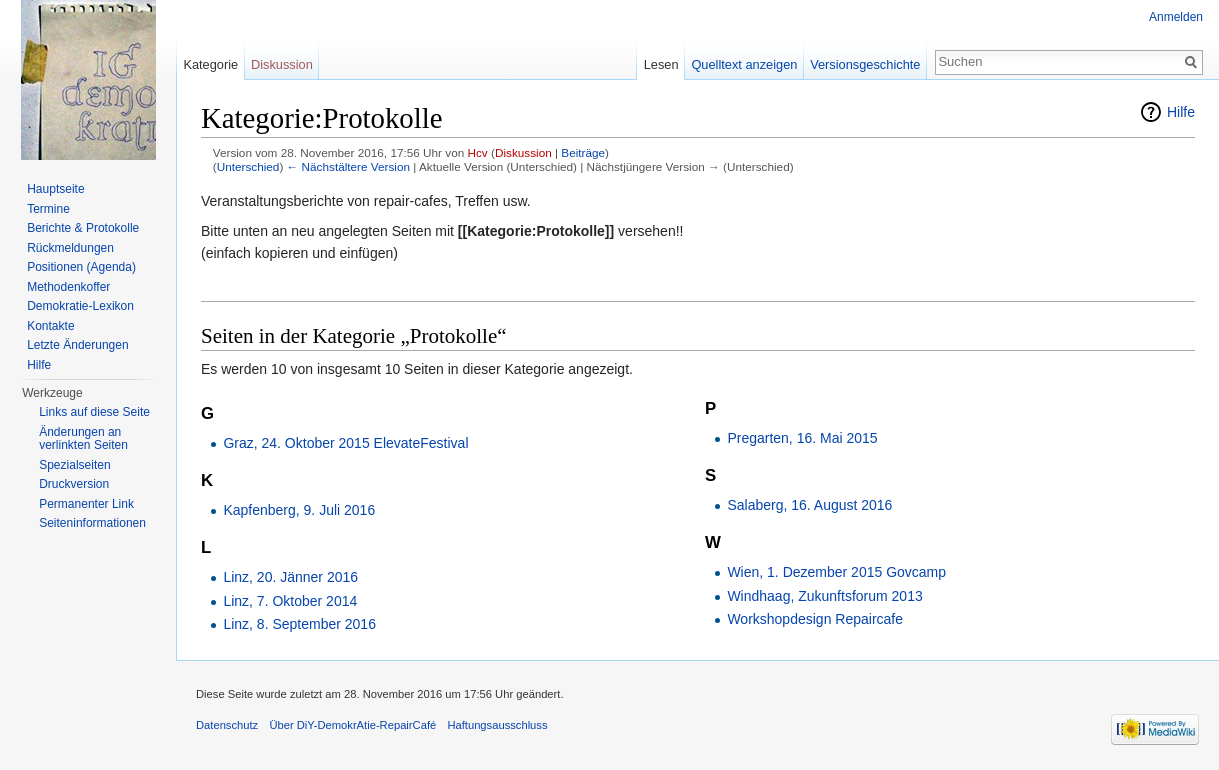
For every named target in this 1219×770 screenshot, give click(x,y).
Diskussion (523, 152)
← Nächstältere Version (348, 166)
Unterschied (248, 166)
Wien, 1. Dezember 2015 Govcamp (836, 572)
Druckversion (74, 484)
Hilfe (1181, 112)
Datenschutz (227, 725)
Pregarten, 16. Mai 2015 (802, 438)
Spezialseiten (74, 465)
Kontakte (50, 326)
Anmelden (1176, 17)
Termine (48, 209)
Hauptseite (55, 189)
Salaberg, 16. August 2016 (809, 505)
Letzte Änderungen (77, 345)
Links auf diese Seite (94, 412)
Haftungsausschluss (497, 725)
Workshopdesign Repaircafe (815, 619)
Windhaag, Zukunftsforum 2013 (824, 596)
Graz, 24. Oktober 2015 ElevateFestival (345, 443)
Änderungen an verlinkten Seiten (83, 439)
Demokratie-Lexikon (80, 306)
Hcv (477, 152)
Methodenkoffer (68, 287)
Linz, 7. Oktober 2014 (290, 601)
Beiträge (583, 152)
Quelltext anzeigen (744, 64)
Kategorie (210, 64)
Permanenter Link (86, 504)
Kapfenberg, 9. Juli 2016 (299, 510)
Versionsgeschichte (865, 64)
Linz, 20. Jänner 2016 (290, 577)
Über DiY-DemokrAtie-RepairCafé (352, 725)
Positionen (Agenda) (81, 267)
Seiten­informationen (92, 523)
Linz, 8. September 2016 (299, 624)
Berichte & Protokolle (83, 228)
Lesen (661, 64)
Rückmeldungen (70, 248)
